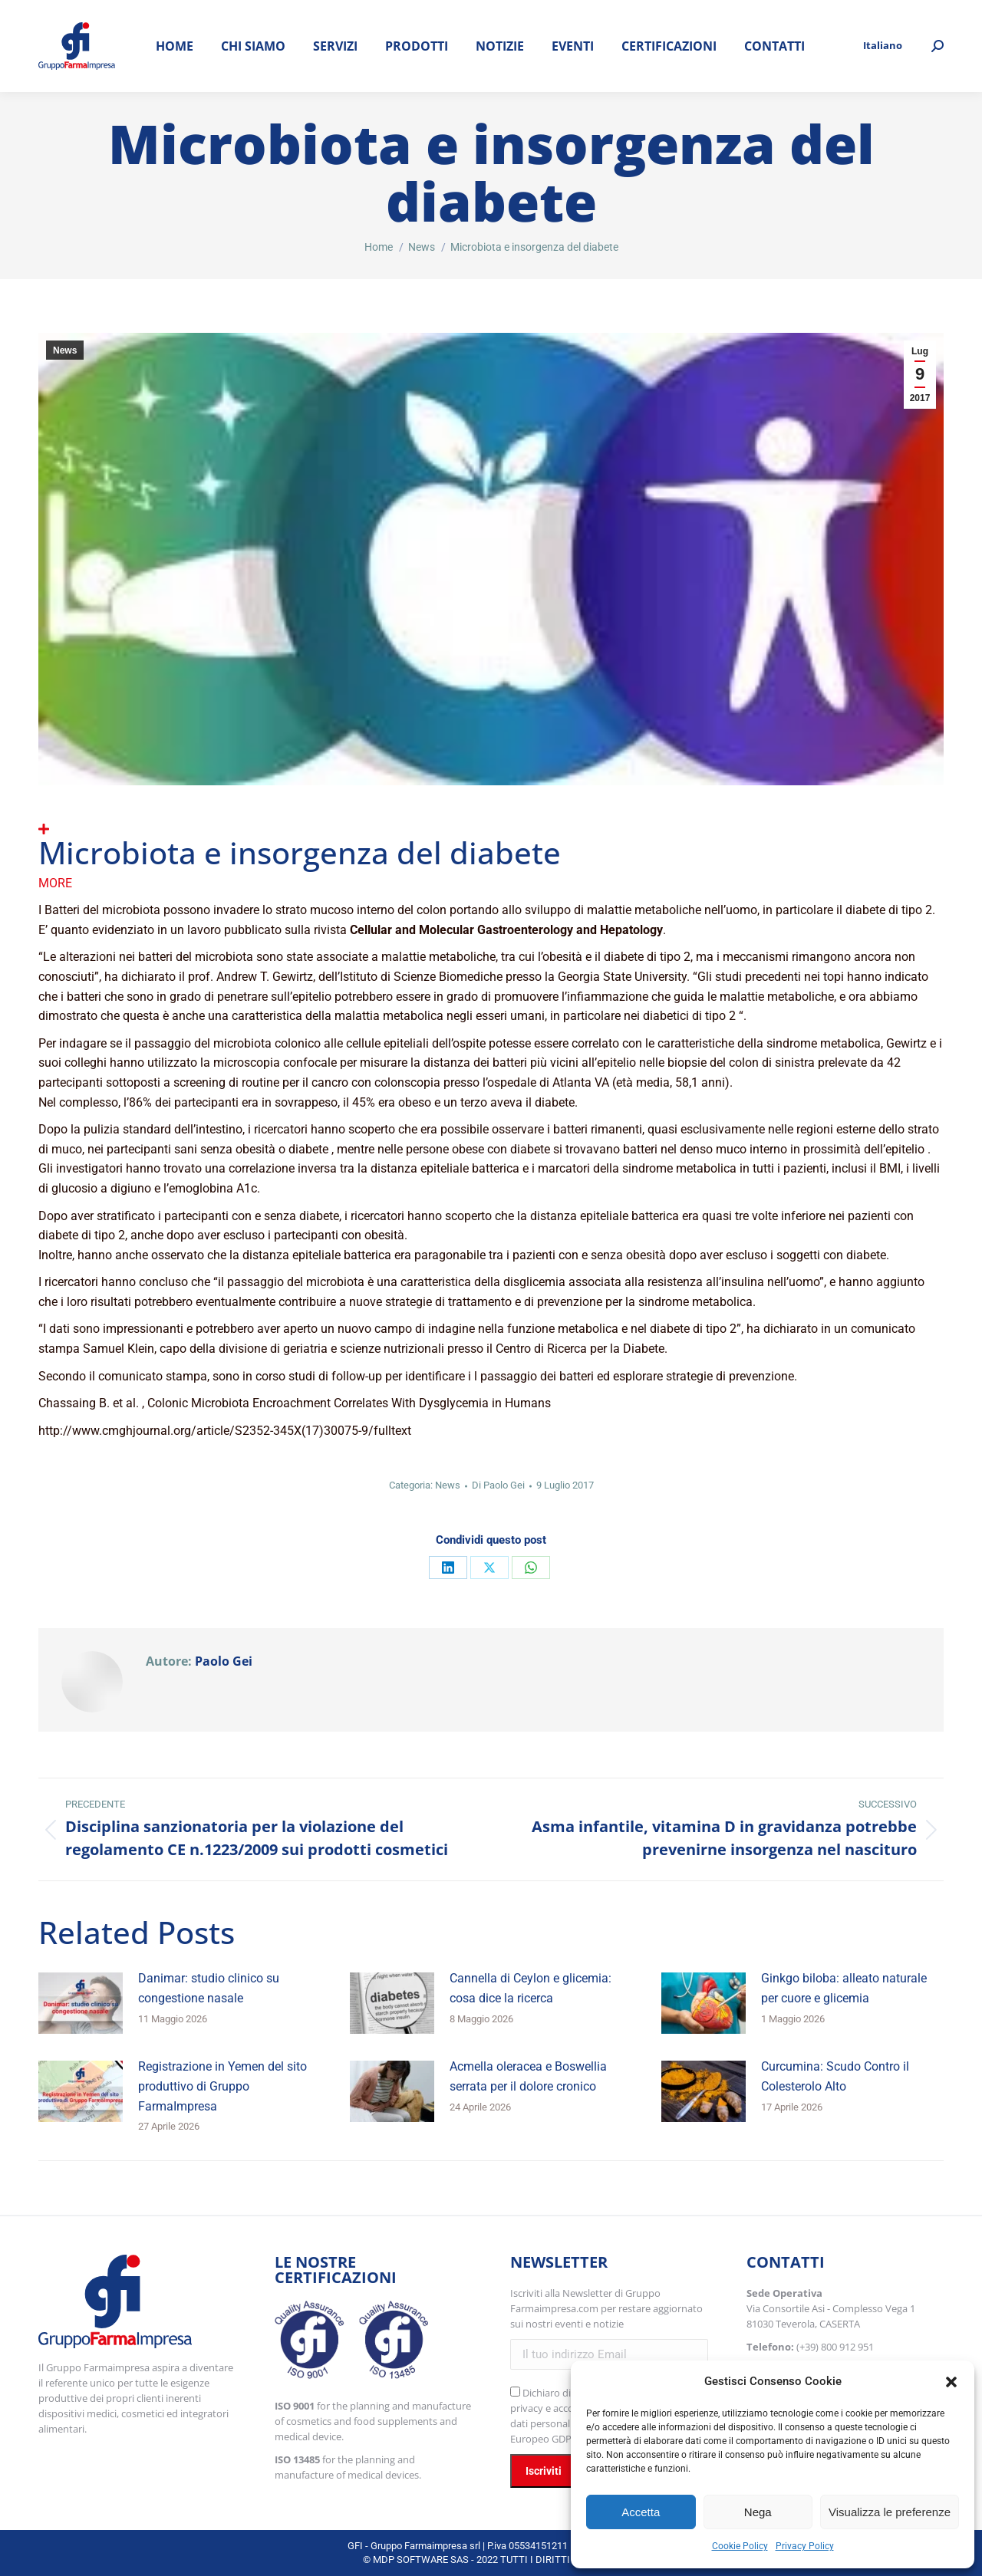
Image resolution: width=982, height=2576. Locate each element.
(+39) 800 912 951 (835, 2347)
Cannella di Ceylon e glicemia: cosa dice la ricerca (530, 1988)
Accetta (640, 2511)
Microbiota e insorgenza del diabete (299, 852)
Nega (758, 2511)
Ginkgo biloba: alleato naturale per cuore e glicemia (844, 1988)
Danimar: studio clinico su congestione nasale (208, 1988)
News (65, 350)
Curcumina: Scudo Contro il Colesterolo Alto (835, 2076)
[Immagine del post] (80, 2003)
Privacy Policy (805, 2546)
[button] (951, 2382)
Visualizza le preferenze (890, 2511)
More (55, 883)
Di (498, 1485)
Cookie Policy (740, 2546)
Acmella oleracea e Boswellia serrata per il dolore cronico (528, 2076)
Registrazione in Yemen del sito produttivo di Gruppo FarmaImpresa (222, 2086)
